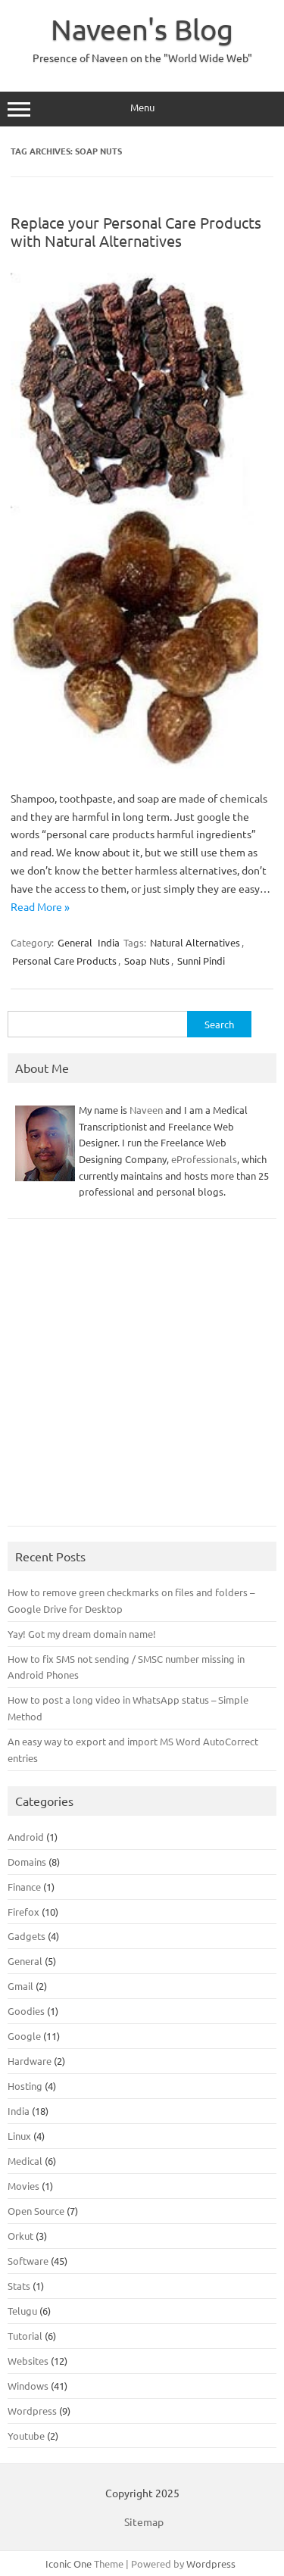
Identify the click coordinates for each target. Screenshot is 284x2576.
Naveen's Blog (142, 28)
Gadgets (26, 1935)
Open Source (36, 2210)
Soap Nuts (147, 960)
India (109, 942)
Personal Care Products (64, 960)
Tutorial (25, 2335)
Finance (24, 1886)
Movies (23, 2185)
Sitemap (144, 2521)
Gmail (20, 1985)
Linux (19, 2135)
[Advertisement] (142, 1380)
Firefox (23, 1911)
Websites (28, 2360)
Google (24, 2035)
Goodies (26, 2010)
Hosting (25, 2085)
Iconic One (68, 2563)
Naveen (146, 1109)
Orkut (20, 2235)
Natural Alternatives (195, 942)
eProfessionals (204, 1158)
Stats (19, 2285)
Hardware (29, 2060)
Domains (27, 1861)
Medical (25, 2160)
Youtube (26, 2435)
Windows (28, 2385)
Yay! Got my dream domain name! (82, 1633)
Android (26, 1836)
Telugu (22, 2310)
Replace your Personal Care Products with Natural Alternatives (136, 231)
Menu (142, 109)
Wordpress (32, 2410)
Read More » (40, 906)
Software (28, 2260)
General (75, 942)
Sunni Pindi (201, 960)
